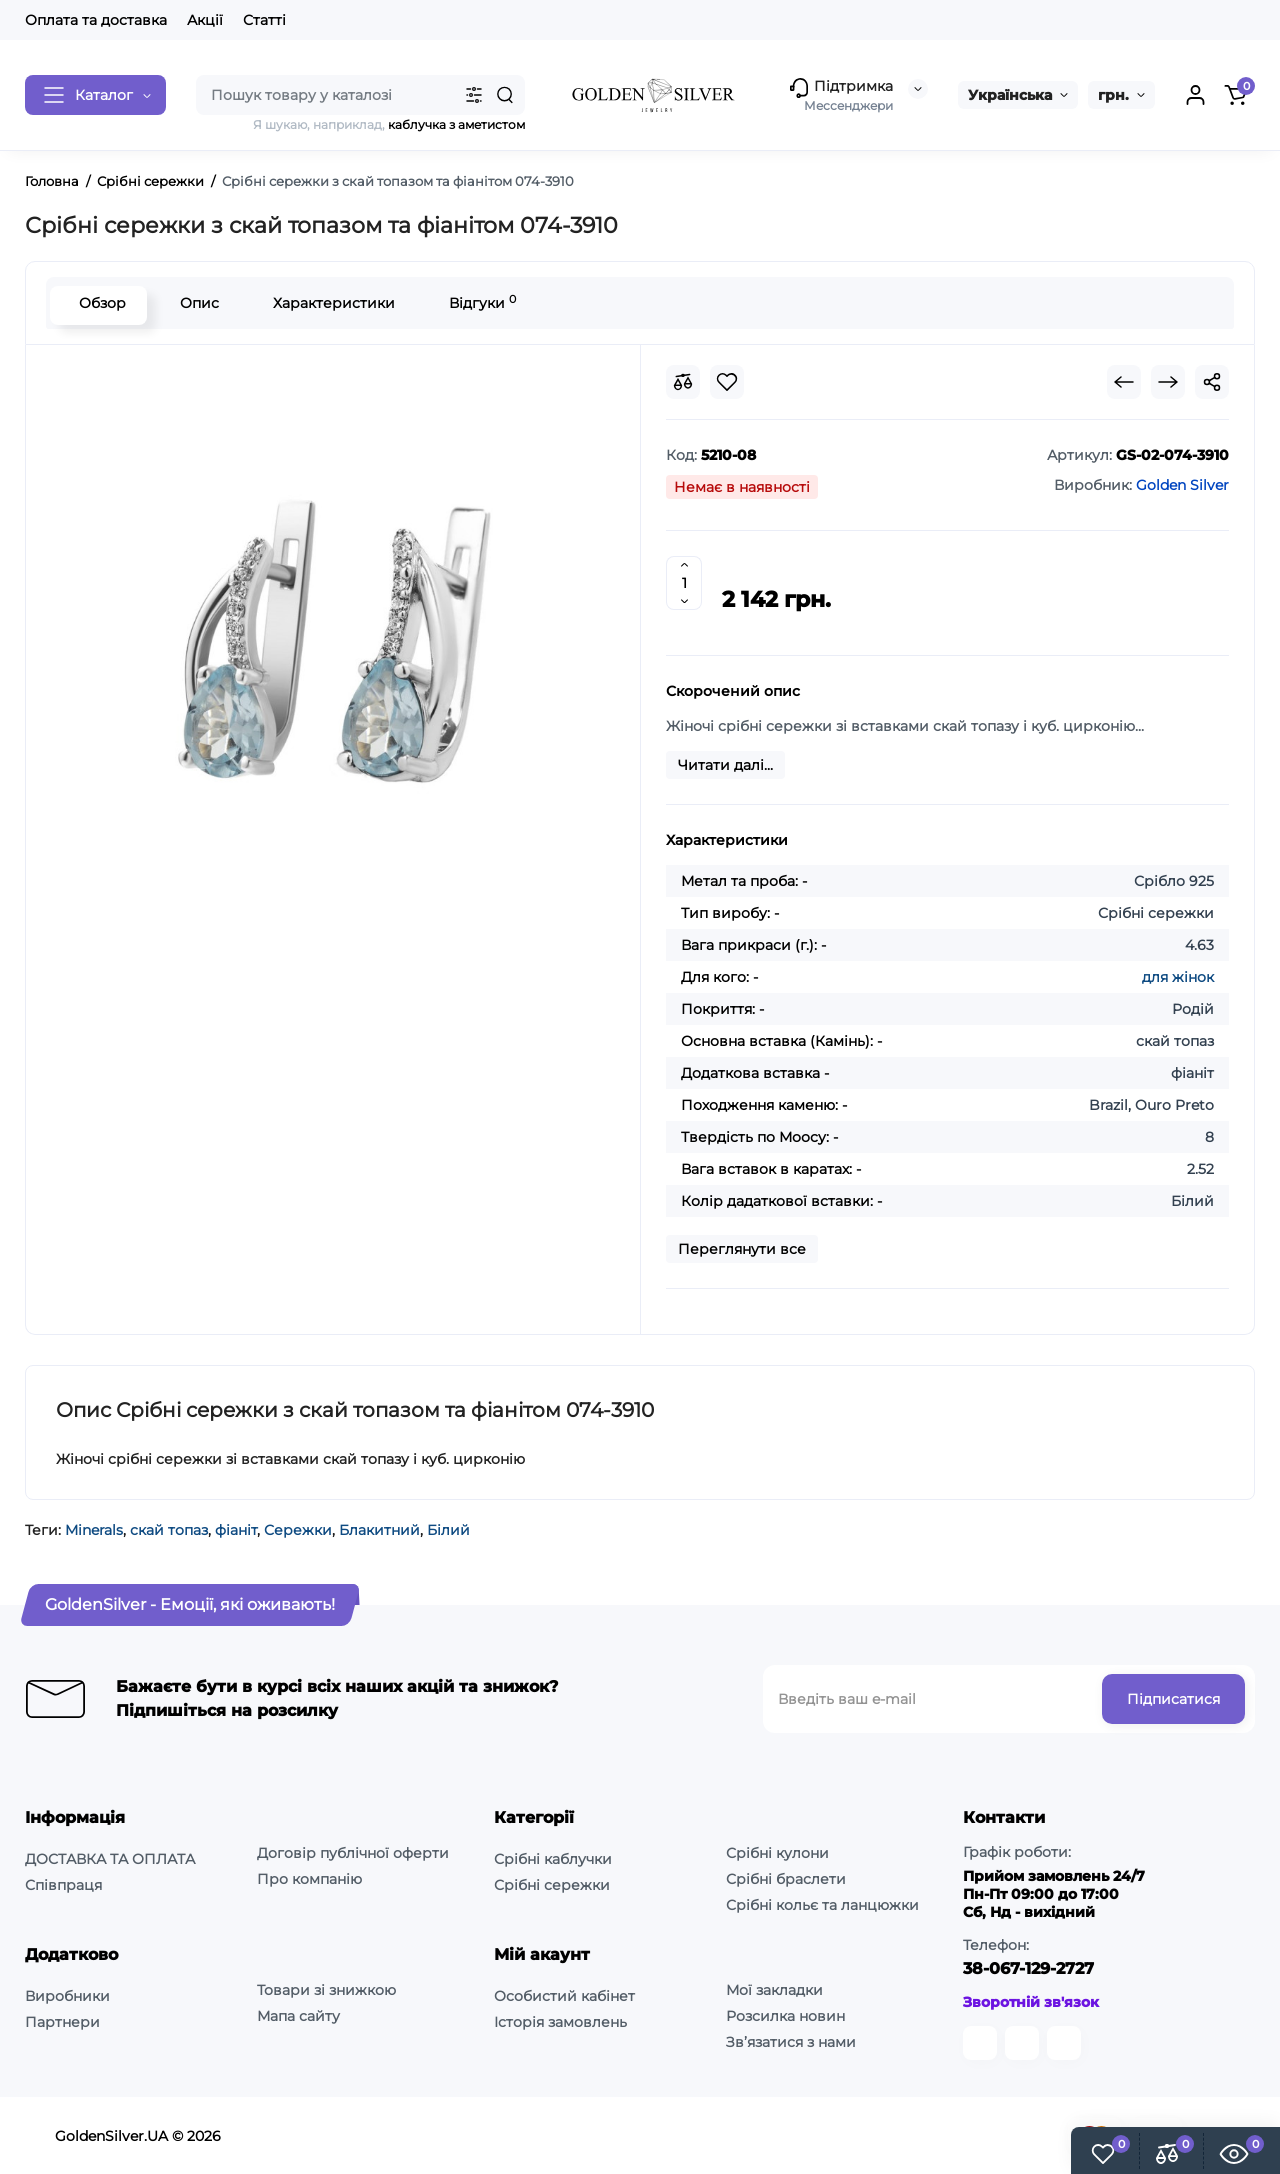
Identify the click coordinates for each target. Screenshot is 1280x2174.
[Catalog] (95, 95)
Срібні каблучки (553, 1859)
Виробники (67, 1996)
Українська (1010, 95)
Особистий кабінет (564, 1996)
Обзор (98, 303)
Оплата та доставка (96, 20)
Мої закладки (774, 1990)
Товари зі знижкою (326, 1990)
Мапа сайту (298, 2016)
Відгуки (478, 302)
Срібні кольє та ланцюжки (822, 1905)
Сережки (298, 1530)
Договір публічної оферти (353, 1853)
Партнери (62, 2022)
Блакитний (379, 1530)
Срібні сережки (552, 1885)
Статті (264, 20)
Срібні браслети (786, 1879)
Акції (205, 20)
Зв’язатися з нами (791, 2042)
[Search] (505, 95)
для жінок (1178, 977)
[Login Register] (1195, 95)
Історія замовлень (560, 2022)
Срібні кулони (777, 1853)
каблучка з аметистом (456, 124)
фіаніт (236, 1530)
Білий (448, 1530)
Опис (195, 303)
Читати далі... (725, 765)
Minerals (94, 1530)
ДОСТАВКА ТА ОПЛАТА (110, 1859)
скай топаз (169, 1530)
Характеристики (330, 303)
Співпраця (63, 1885)
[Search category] (474, 95)
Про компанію (309, 1879)
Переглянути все (742, 1249)
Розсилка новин (785, 2016)
